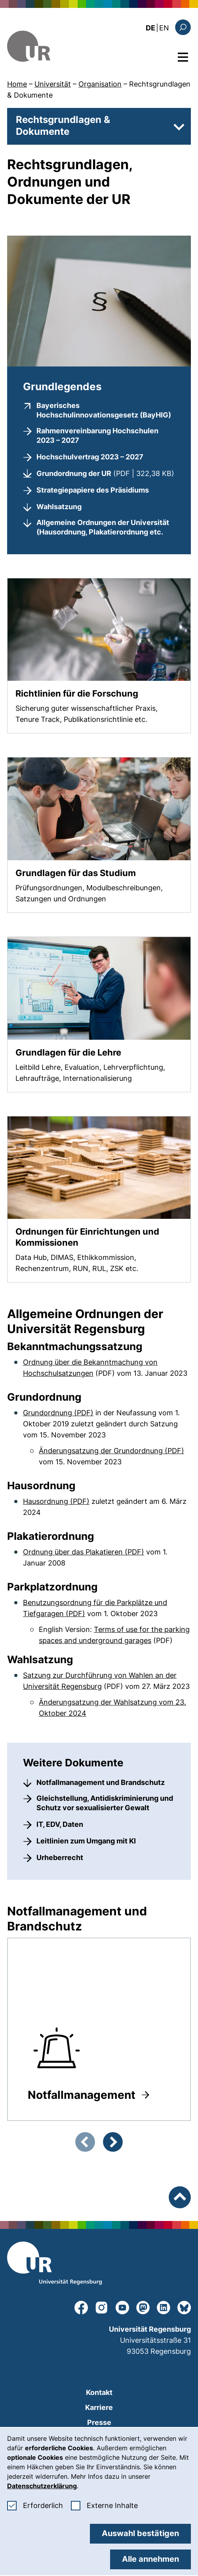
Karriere (99, 2407)
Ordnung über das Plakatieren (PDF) (83, 1552)
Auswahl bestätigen (140, 2533)
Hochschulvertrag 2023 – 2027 (89, 457)
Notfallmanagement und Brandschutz (100, 1782)
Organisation (100, 84)
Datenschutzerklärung (42, 2486)
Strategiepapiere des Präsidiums (92, 490)
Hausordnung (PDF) (56, 1501)
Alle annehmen (150, 2559)
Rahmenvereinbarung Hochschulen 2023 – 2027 (97, 435)
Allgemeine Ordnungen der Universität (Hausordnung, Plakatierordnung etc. (102, 527)
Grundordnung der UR (105, 473)
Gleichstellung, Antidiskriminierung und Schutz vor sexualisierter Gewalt (104, 1803)
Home (17, 84)
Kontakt (99, 2392)
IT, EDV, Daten (59, 1824)
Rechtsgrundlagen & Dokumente (63, 125)
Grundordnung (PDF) (58, 1413)
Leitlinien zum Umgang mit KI (86, 1841)
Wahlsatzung (59, 506)
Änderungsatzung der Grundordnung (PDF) (111, 1451)
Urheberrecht (59, 1857)
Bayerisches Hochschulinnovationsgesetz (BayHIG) (105, 410)
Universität (52, 84)
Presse (99, 2422)
